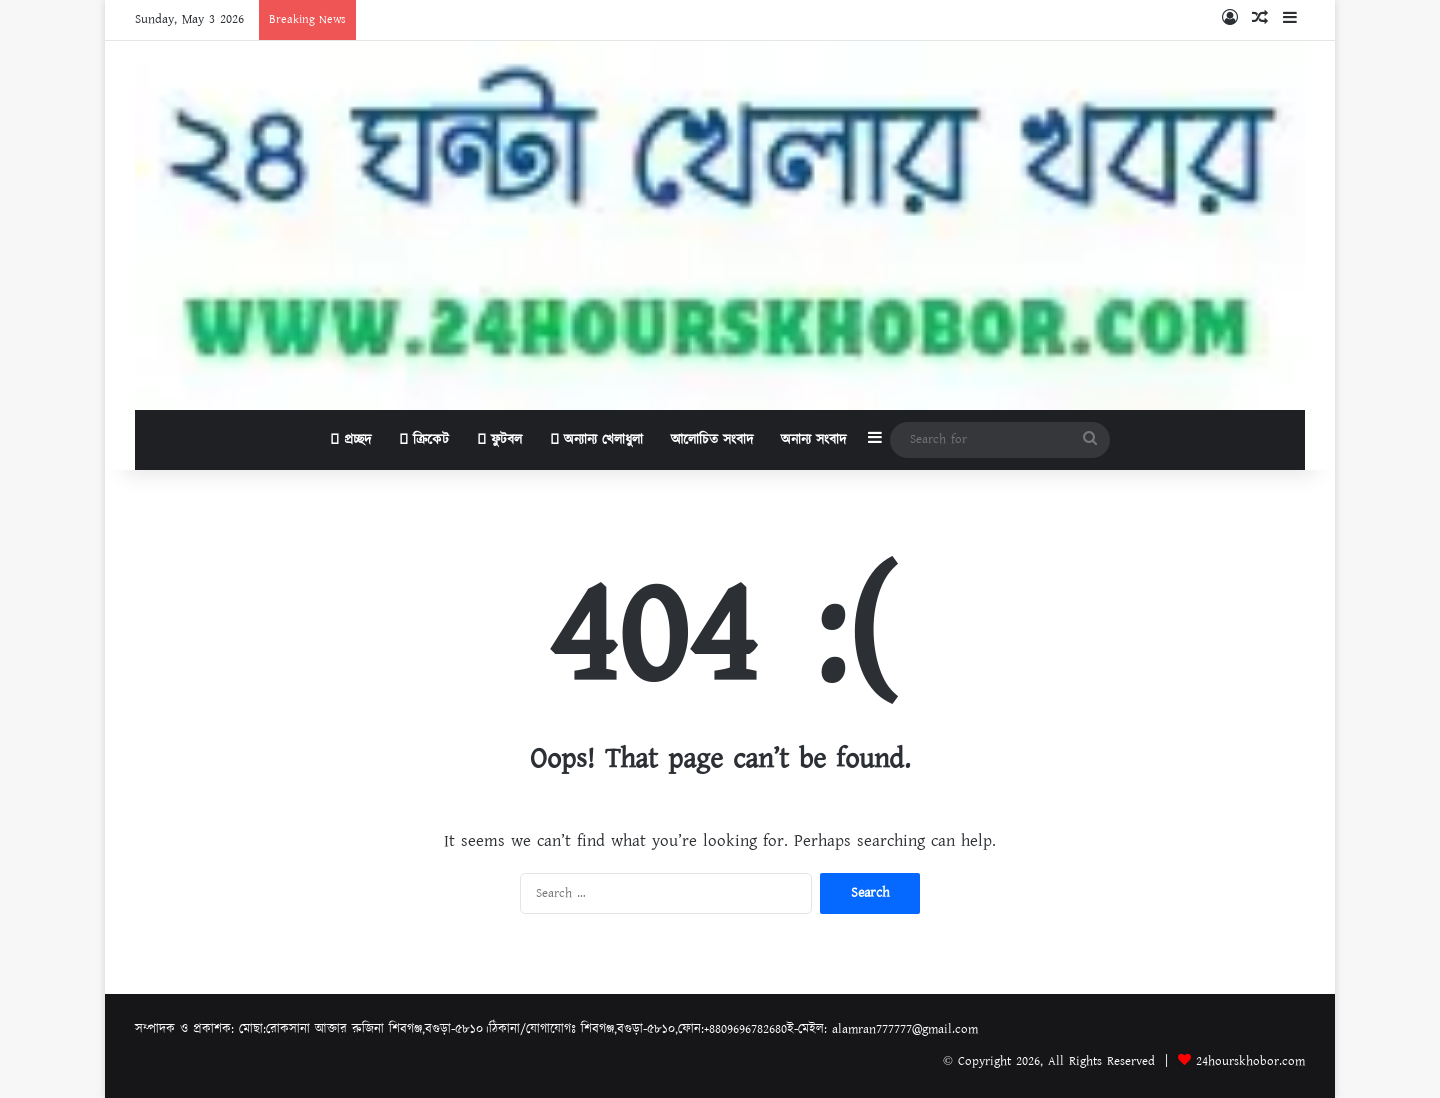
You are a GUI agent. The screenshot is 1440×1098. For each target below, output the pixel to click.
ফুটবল (499, 440)
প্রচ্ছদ (350, 440)
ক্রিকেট (424, 440)
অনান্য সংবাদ (813, 440)
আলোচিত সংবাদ (712, 440)
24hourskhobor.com (1250, 1061)
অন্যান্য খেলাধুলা (596, 440)
